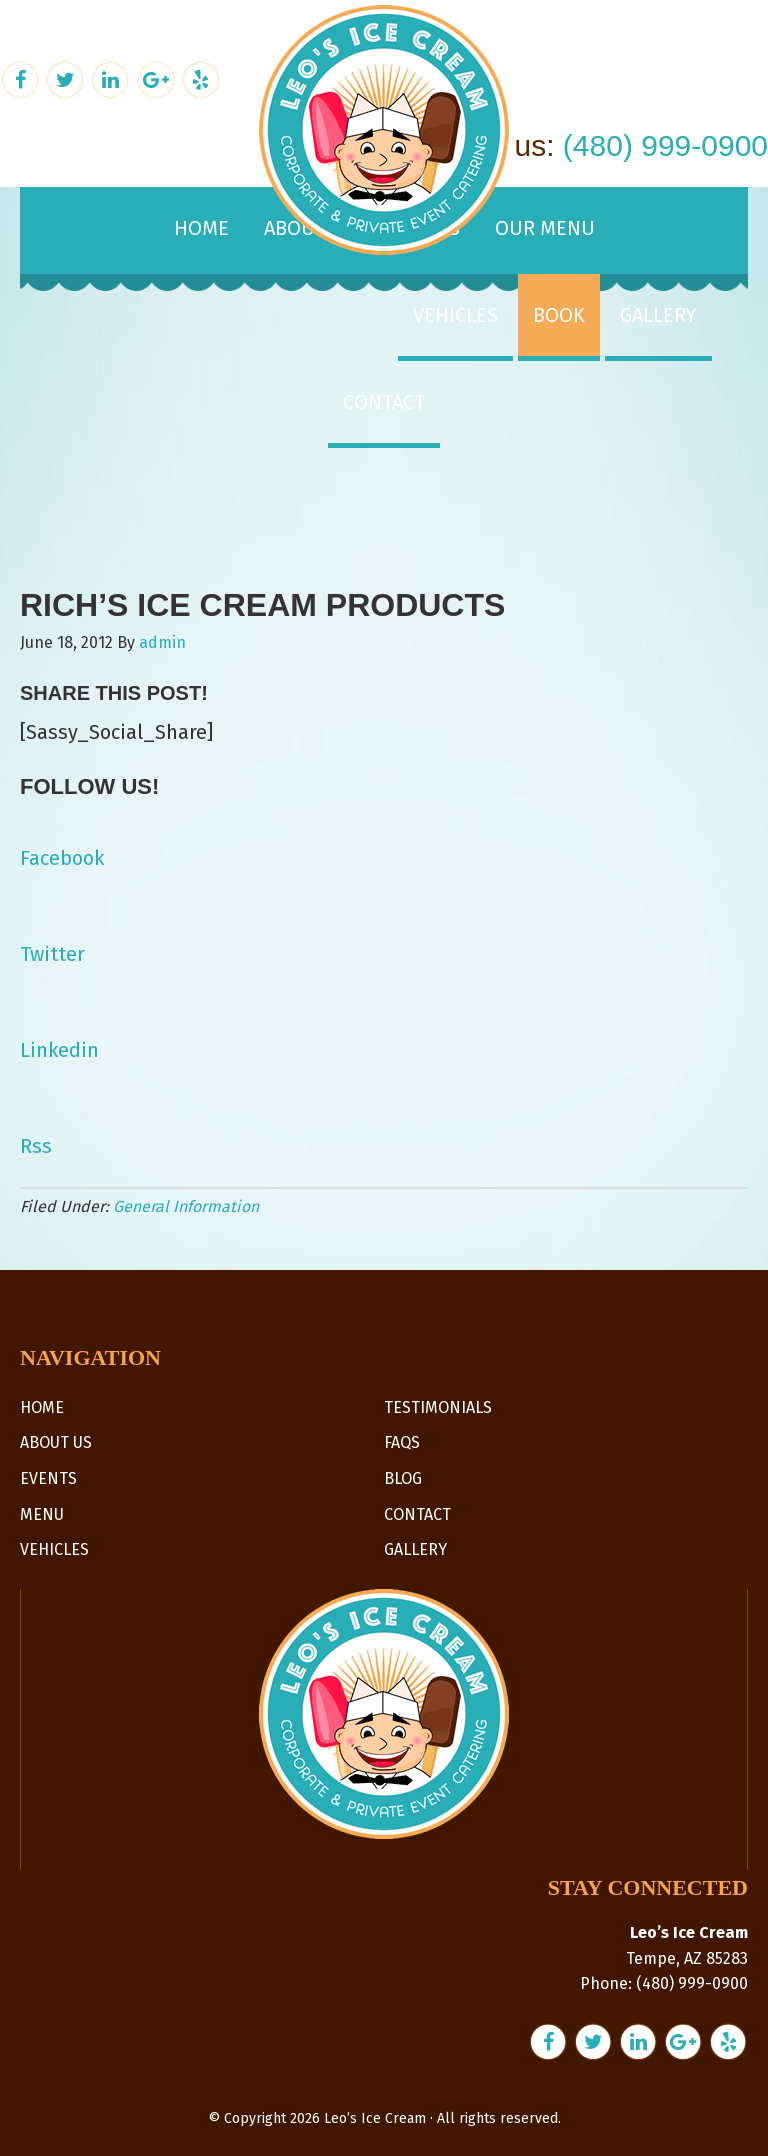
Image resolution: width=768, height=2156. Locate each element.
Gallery (415, 1549)
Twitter (52, 954)
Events (48, 1478)
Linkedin (59, 1050)
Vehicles (54, 1549)
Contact (417, 1514)
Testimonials (438, 1407)
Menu (42, 1514)
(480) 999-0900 (665, 145)
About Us (56, 1442)
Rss (36, 1146)
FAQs (402, 1442)
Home (42, 1407)
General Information (186, 1206)
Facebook (62, 858)
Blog (403, 1478)
